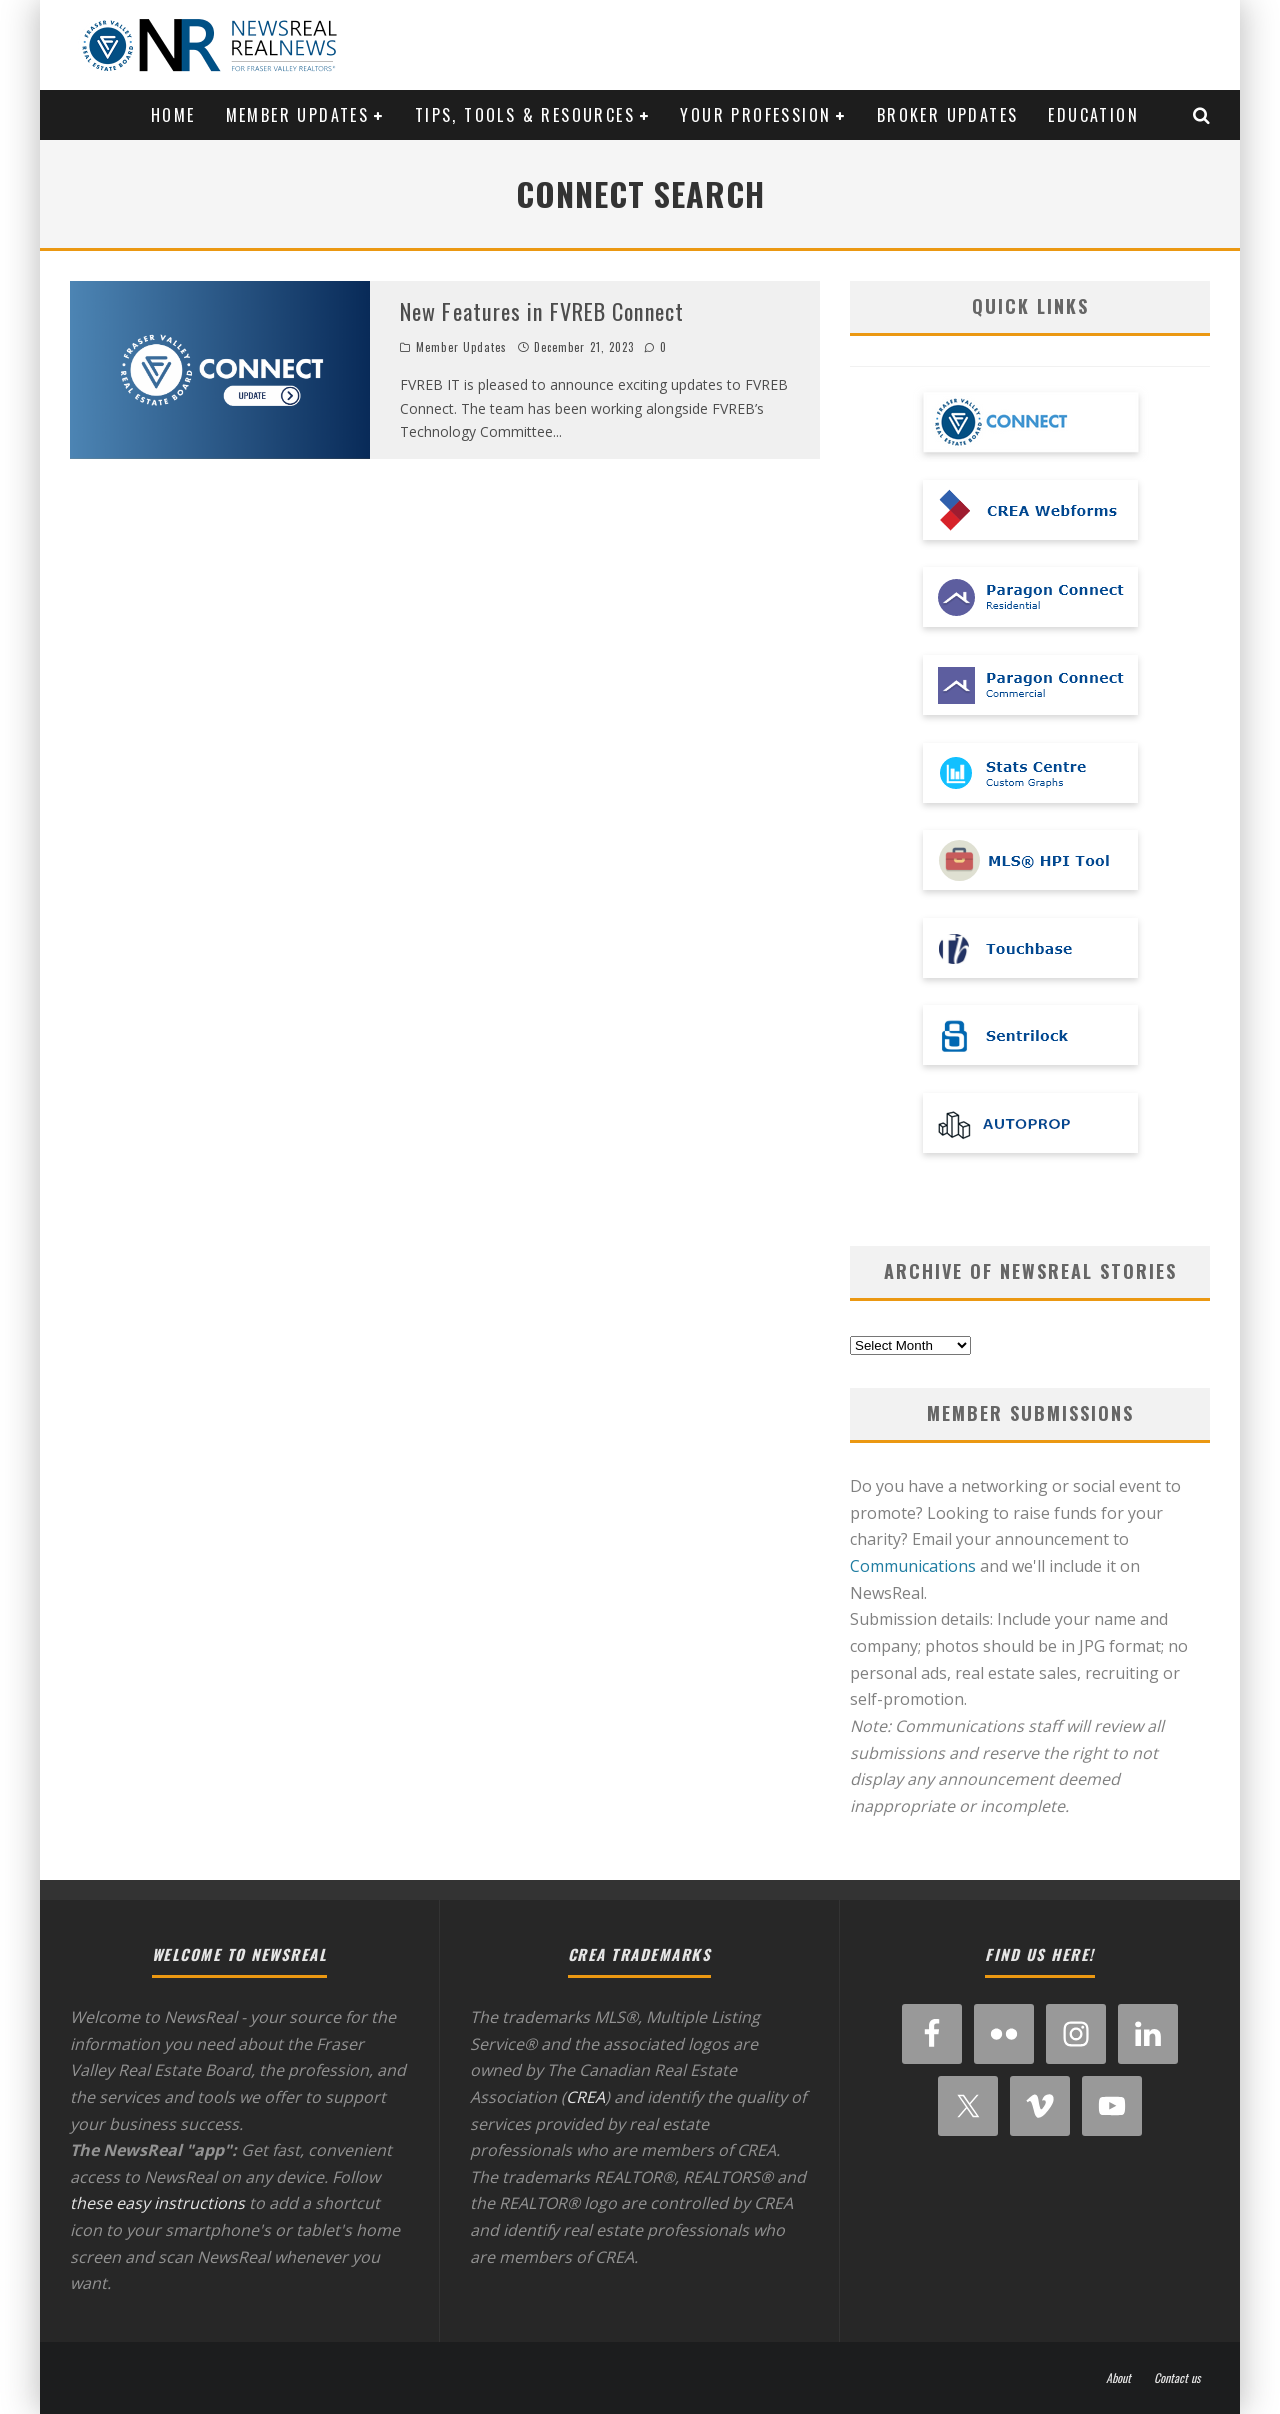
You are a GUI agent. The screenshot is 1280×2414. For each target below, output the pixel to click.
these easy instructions (157, 2203)
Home (173, 115)
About (1118, 2378)
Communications (913, 1566)
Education (1093, 115)
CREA (585, 2097)
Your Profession (755, 115)
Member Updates (298, 115)
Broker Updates (948, 115)
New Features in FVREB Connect (542, 311)
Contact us (1177, 2378)
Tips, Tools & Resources (525, 115)
